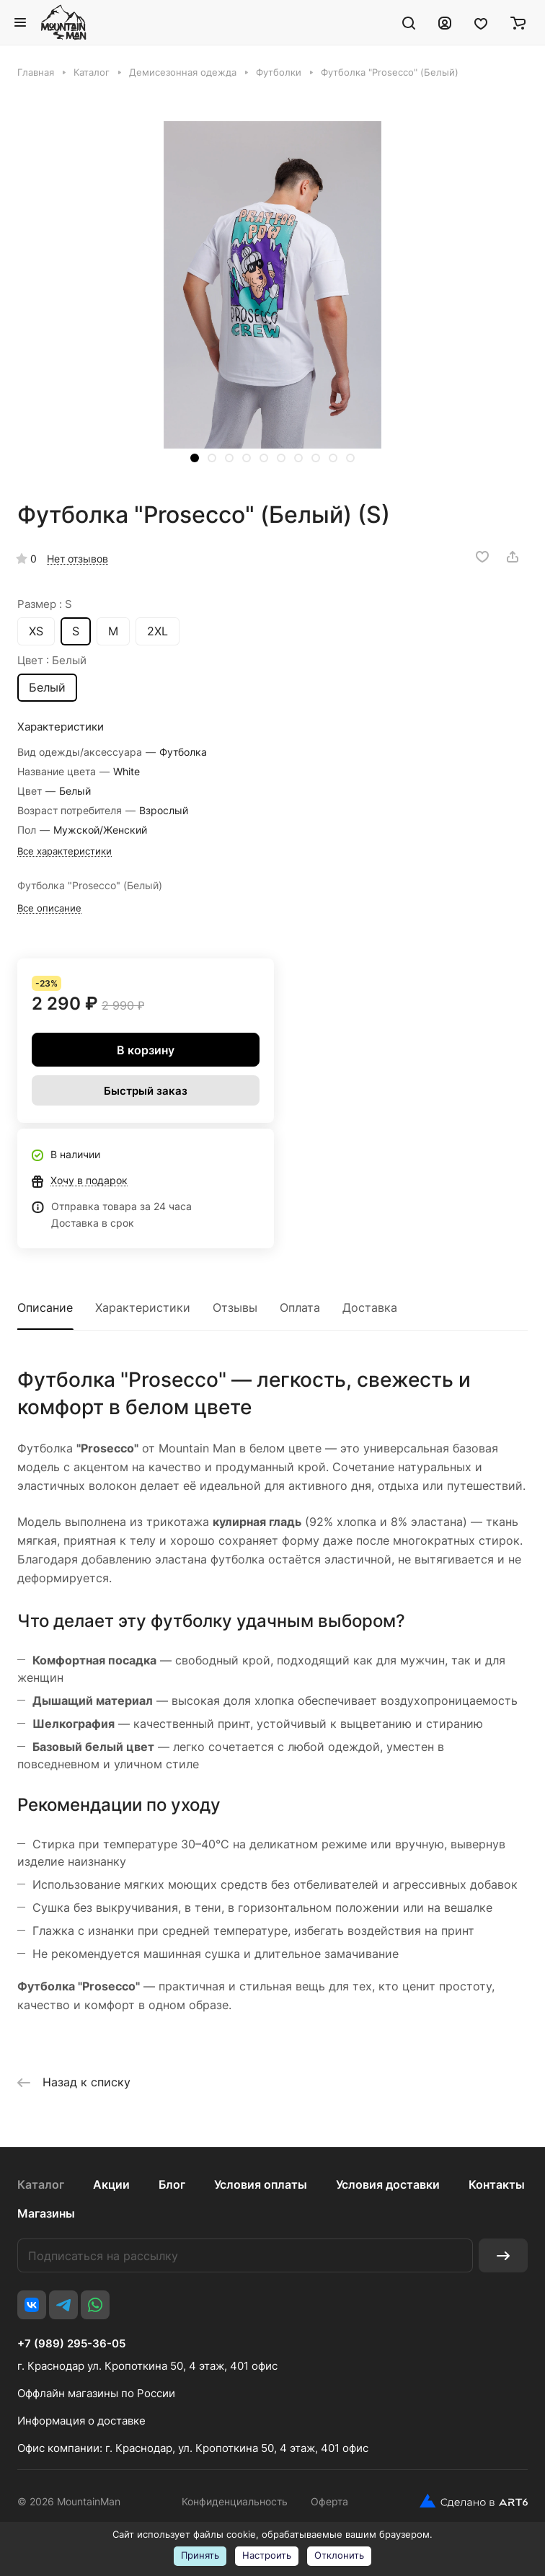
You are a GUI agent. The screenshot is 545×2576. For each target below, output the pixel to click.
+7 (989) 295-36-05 (71, 2343)
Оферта (329, 2501)
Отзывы (235, 1307)
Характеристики (142, 1307)
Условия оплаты (260, 2184)
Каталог (40, 2184)
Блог (172, 2184)
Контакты (497, 2184)
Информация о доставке (81, 2420)
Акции (111, 2184)
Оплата (300, 1307)
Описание (45, 1307)
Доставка (369, 1307)
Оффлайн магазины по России (96, 2393)
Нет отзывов (77, 558)
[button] (194, 458)
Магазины (46, 2213)
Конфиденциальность (235, 2501)
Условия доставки (388, 2184)
